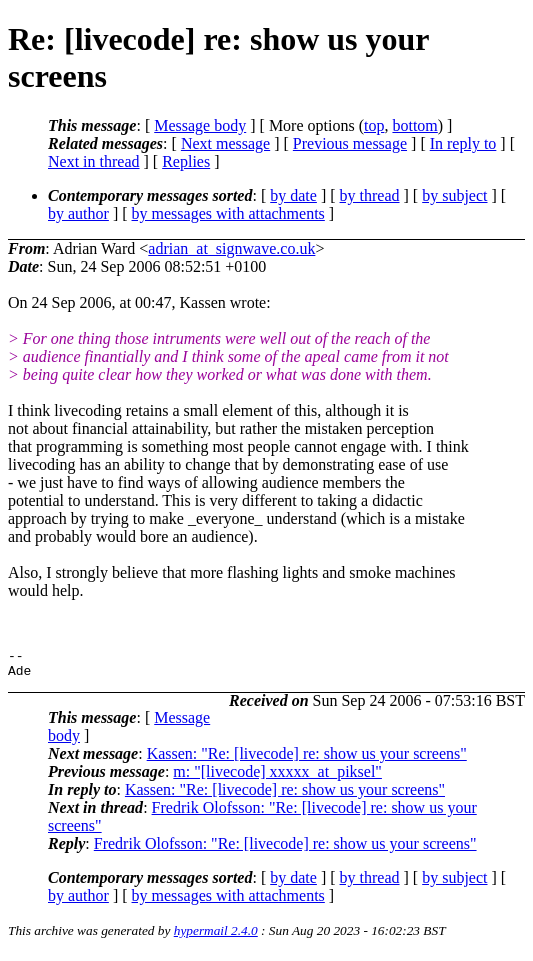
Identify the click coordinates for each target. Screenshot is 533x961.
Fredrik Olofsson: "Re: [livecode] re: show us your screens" (285, 849)
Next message (225, 143)
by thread (370, 195)
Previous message (350, 143)
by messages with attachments (228, 213)
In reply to (463, 143)
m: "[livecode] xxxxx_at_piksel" (277, 777)
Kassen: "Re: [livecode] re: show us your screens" (307, 759)
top (374, 125)
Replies (186, 161)
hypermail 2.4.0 (216, 936)
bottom (414, 125)
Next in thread (94, 161)
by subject (454, 195)
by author (78, 213)
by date (293, 195)
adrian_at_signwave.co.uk (231, 248)
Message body (200, 125)
